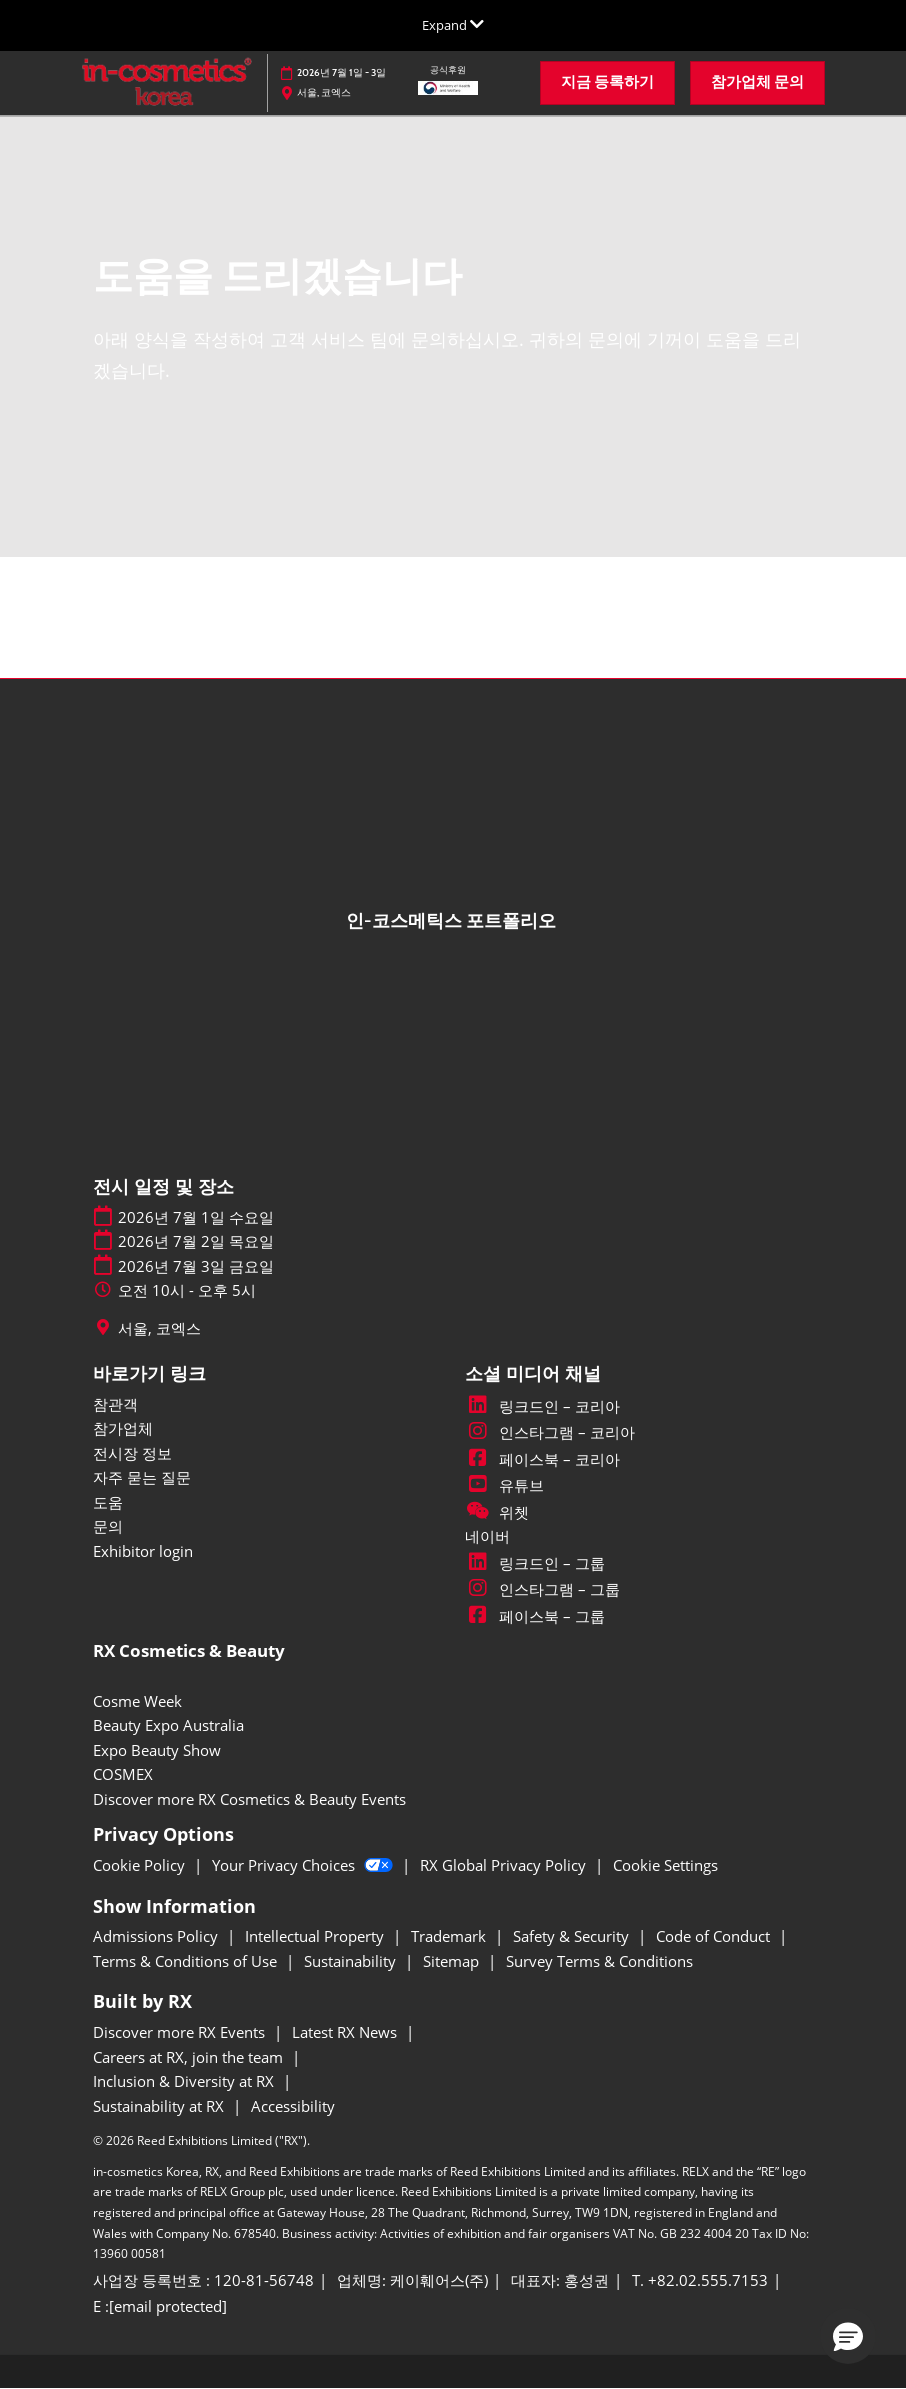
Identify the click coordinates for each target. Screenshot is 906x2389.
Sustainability (352, 1961)
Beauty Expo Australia (168, 1725)
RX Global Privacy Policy (505, 1865)
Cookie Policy (141, 1865)
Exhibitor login (143, 1551)
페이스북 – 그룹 (535, 1616)
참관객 (115, 1404)
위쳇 (497, 1512)
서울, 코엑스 (159, 1328)
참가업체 (123, 1428)
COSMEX (123, 1774)
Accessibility (293, 2106)
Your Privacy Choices (304, 1865)
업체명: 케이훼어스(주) (412, 2280)
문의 (108, 1526)
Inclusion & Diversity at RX (185, 2081)
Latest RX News (346, 2032)
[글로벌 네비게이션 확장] (453, 25)
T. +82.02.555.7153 (700, 2280)
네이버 (487, 1536)
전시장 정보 (132, 1453)
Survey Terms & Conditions (599, 1961)
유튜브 (504, 1485)
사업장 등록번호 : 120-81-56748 (203, 2280)
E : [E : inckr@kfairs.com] (160, 2307)
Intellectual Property (316, 1936)
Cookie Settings (665, 1865)
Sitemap (453, 1961)
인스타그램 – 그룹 (542, 1589)
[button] (607, 83)
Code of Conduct (715, 1936)
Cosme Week (137, 1701)
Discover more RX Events (181, 2032)
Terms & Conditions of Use (187, 1961)
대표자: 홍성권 (560, 2280)
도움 (108, 1502)
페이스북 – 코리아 (542, 1459)
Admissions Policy (157, 1936)
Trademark (450, 1936)
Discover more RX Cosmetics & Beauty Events (249, 1799)
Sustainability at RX (160, 2106)
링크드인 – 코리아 (542, 1406)
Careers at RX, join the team (190, 2057)
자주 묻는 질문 (142, 1477)
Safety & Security (573, 1936)
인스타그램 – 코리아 (550, 1432)
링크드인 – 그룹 (535, 1563)
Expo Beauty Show (157, 1750)
